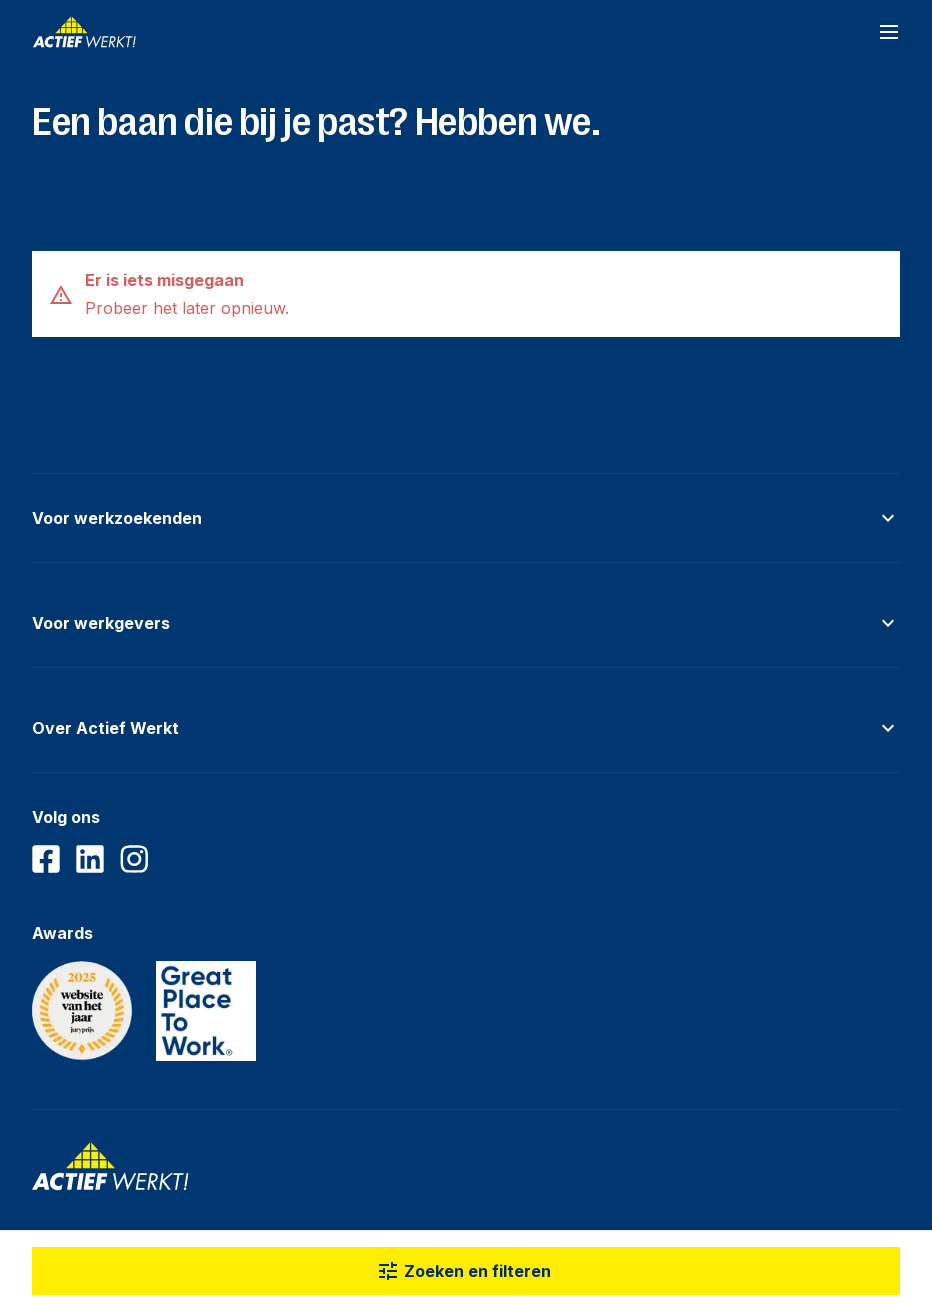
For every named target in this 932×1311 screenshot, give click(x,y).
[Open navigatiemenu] (889, 32)
